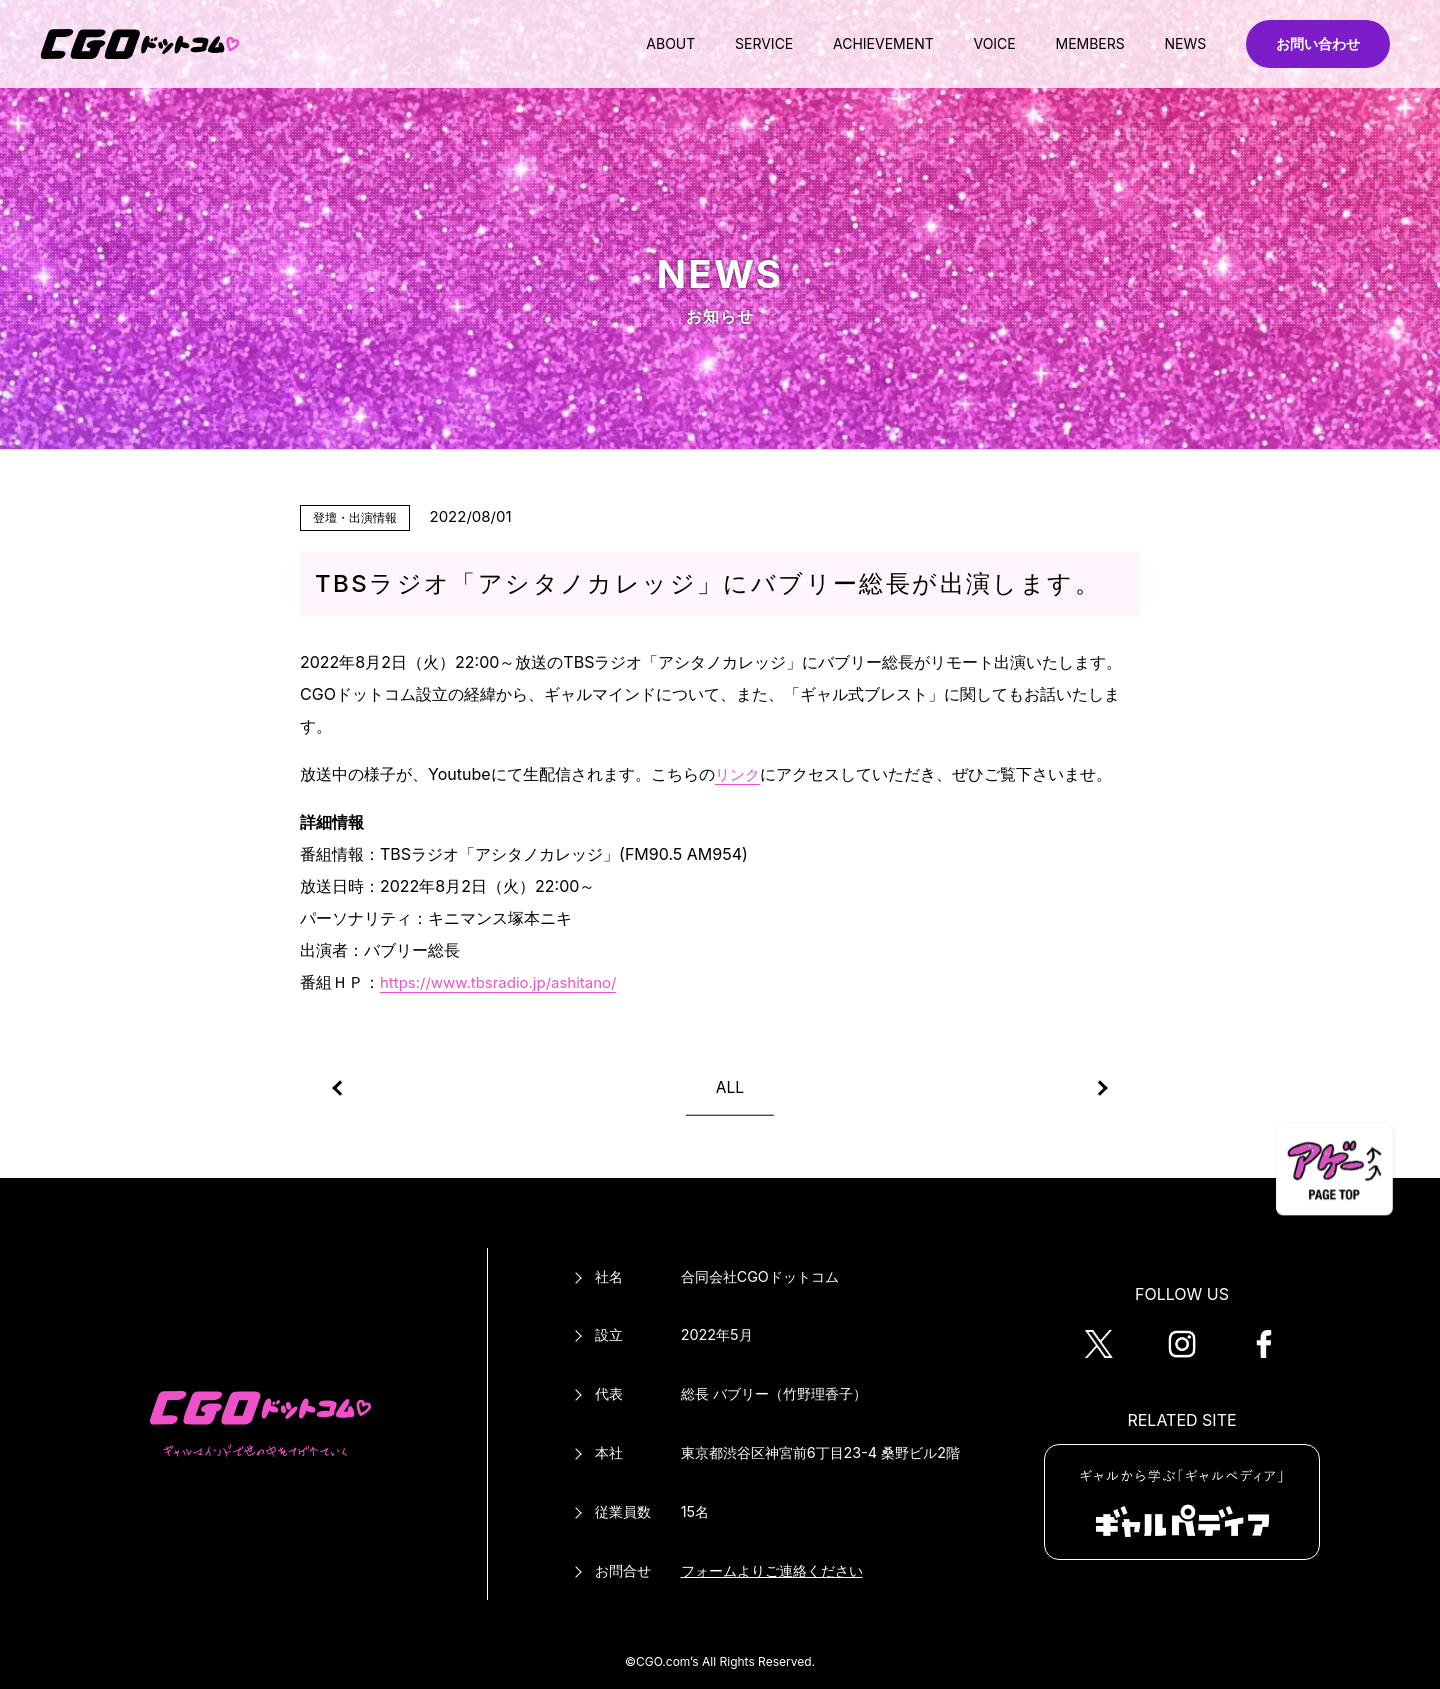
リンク (739, 774)
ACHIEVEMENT (842, 43)
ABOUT (609, 43)
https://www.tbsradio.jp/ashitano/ (506, 982)
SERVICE (713, 43)
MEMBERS (1069, 43)
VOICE (964, 43)
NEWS (1175, 43)
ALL (729, 1087)
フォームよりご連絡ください (772, 1570)
